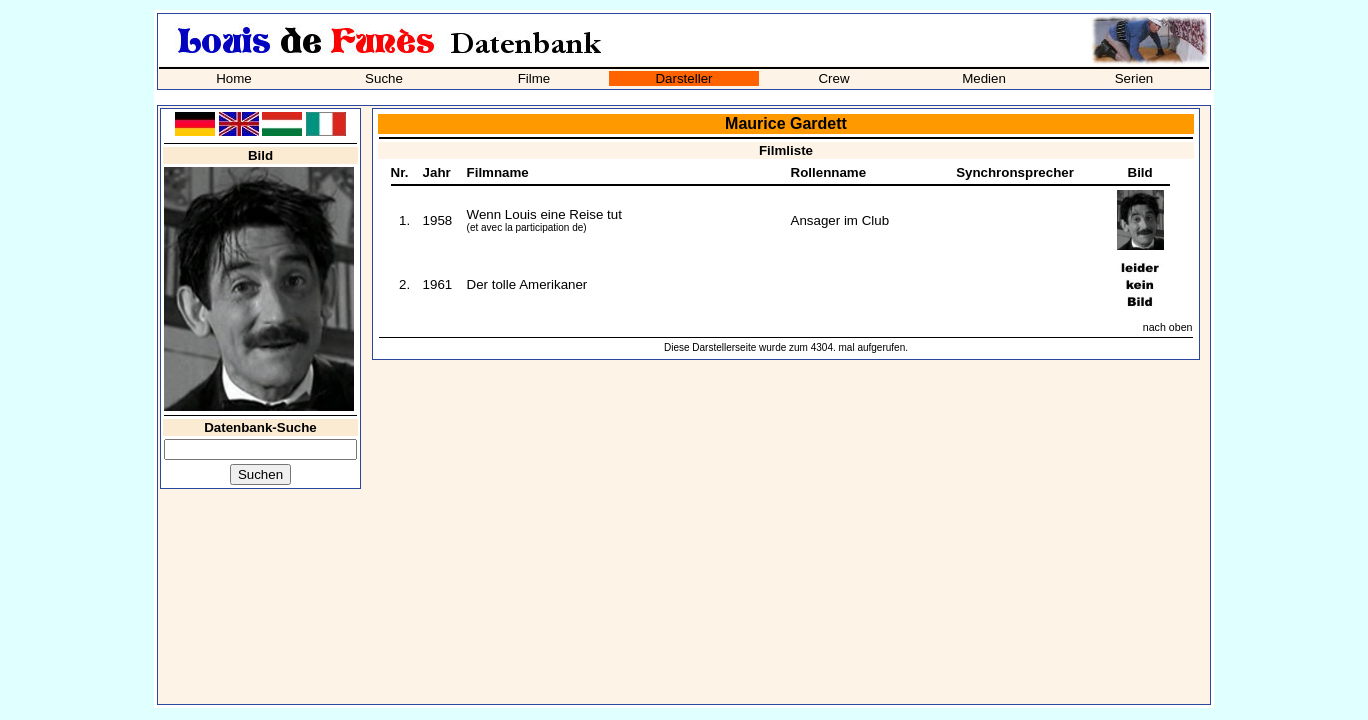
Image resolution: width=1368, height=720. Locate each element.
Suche (384, 78)
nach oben (1168, 327)
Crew (833, 78)
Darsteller (683, 78)
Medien (984, 78)
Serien (1134, 78)
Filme (534, 78)
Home (234, 78)
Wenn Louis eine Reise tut (544, 214)
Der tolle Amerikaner (527, 284)
